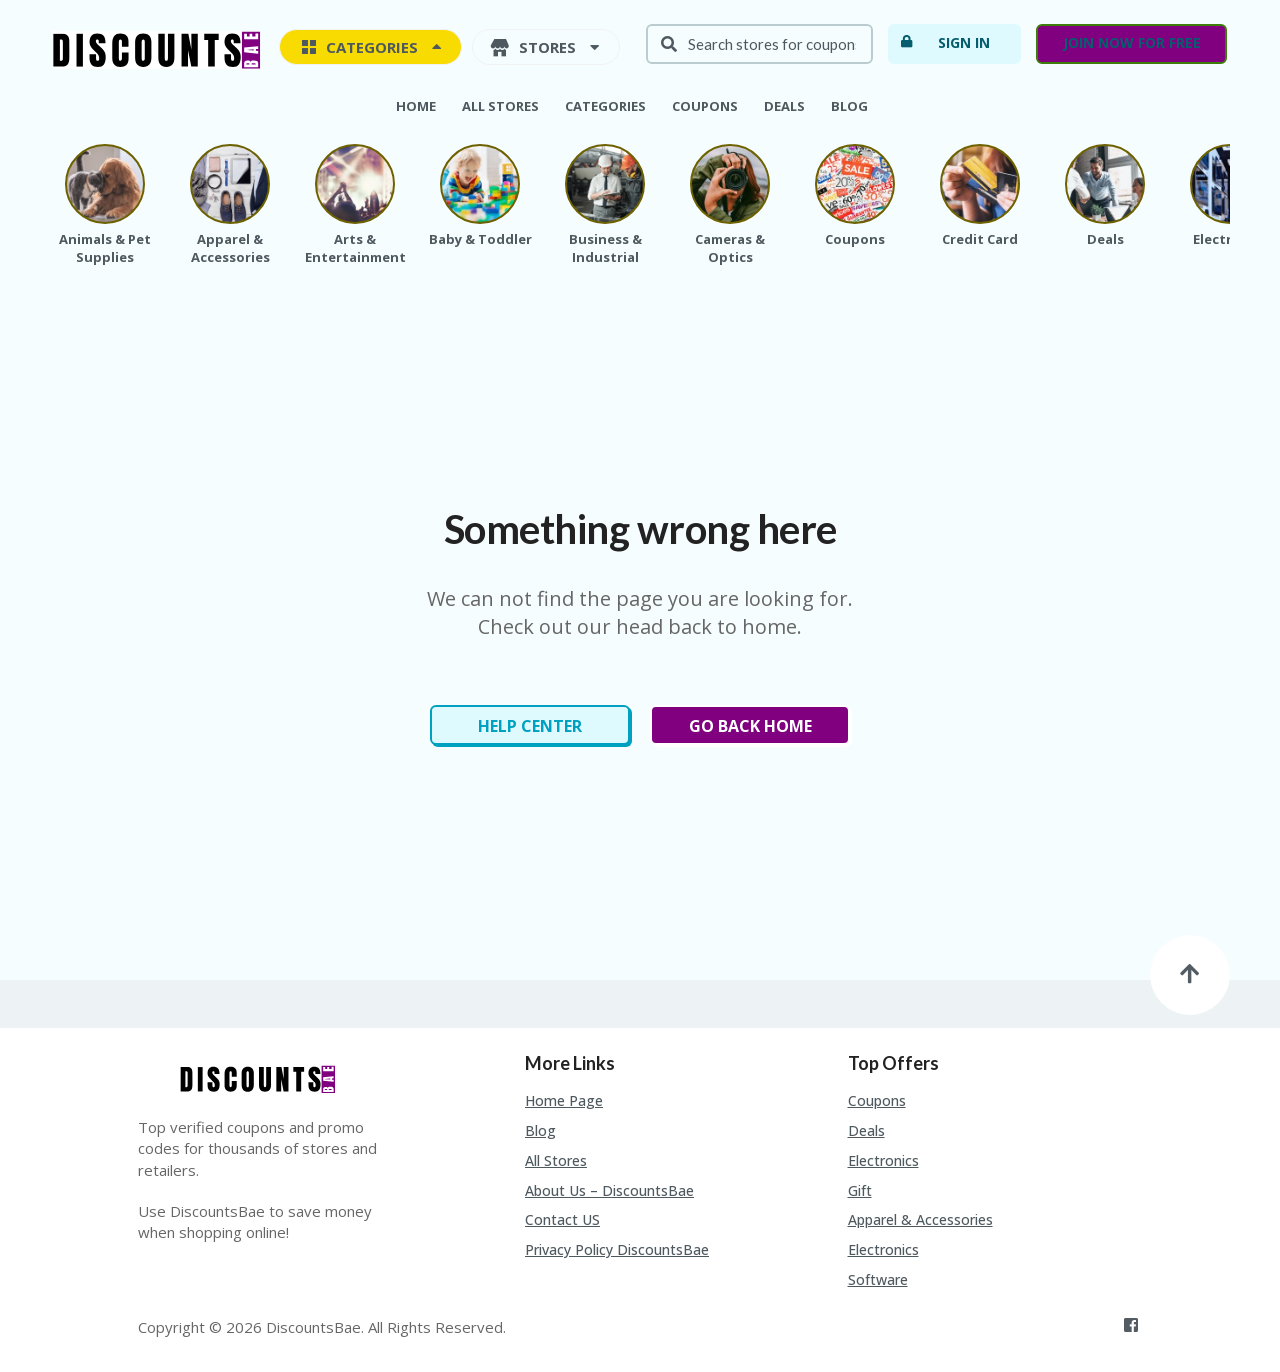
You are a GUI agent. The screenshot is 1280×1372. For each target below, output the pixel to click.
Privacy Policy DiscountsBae (617, 1249)
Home (416, 106)
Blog (849, 106)
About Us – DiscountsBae (609, 1190)
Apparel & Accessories (920, 1219)
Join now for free (1132, 42)
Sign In (944, 42)
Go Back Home (750, 726)
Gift (860, 1190)
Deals (784, 106)
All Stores (500, 106)
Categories (605, 106)
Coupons (705, 106)
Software (878, 1279)
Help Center (530, 726)
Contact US (562, 1219)
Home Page (564, 1100)
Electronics (883, 1160)
